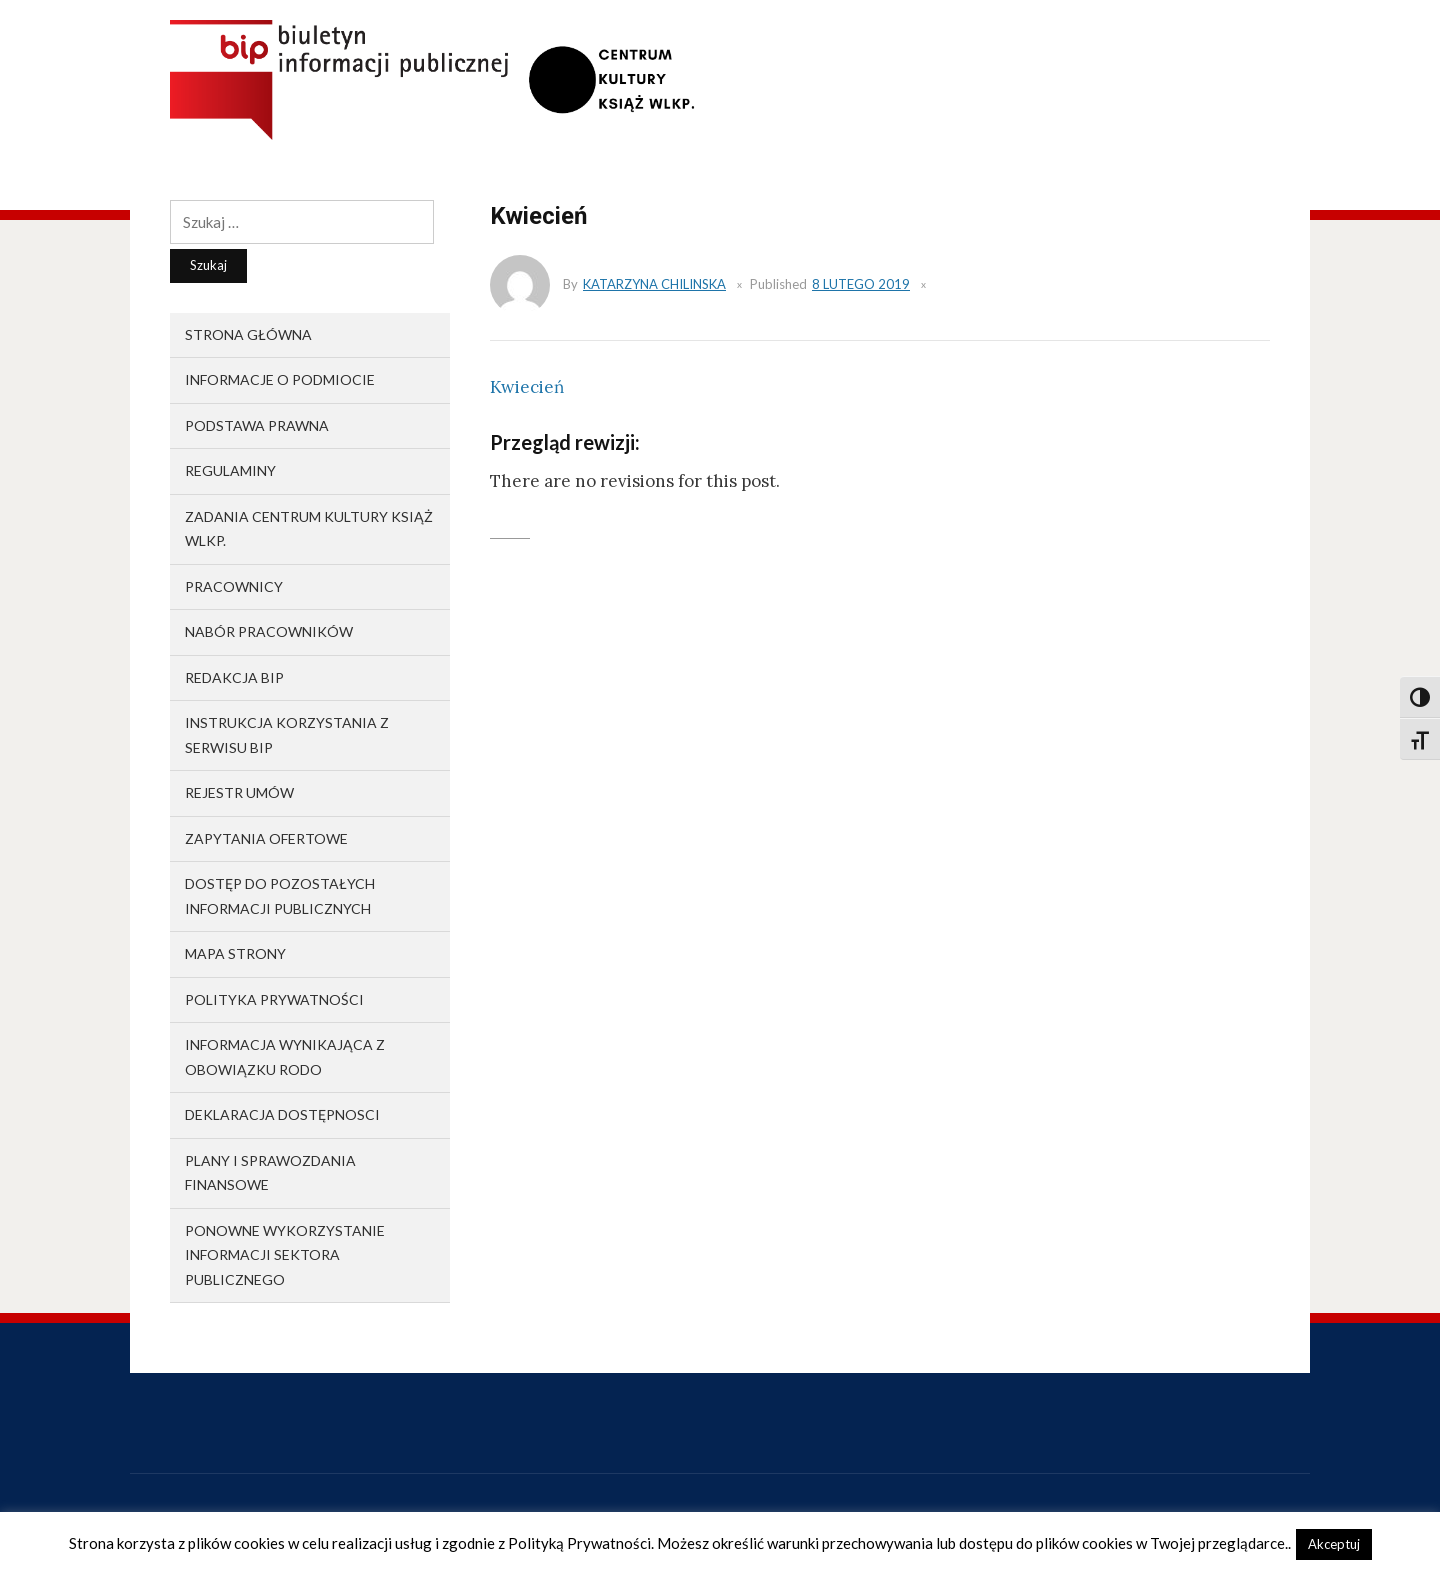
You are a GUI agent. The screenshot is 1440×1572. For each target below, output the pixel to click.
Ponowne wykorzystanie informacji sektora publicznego (285, 1255)
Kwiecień (527, 387)
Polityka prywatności (274, 999)
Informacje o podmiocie (280, 379)
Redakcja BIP (234, 677)
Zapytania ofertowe (266, 838)
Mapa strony (235, 953)
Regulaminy (230, 470)
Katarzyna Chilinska (654, 284)
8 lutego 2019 (861, 284)
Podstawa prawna (257, 425)
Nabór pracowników (269, 631)
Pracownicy (234, 586)
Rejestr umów (239, 792)
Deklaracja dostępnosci (282, 1114)
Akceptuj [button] (1334, 1544)
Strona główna (248, 334)
